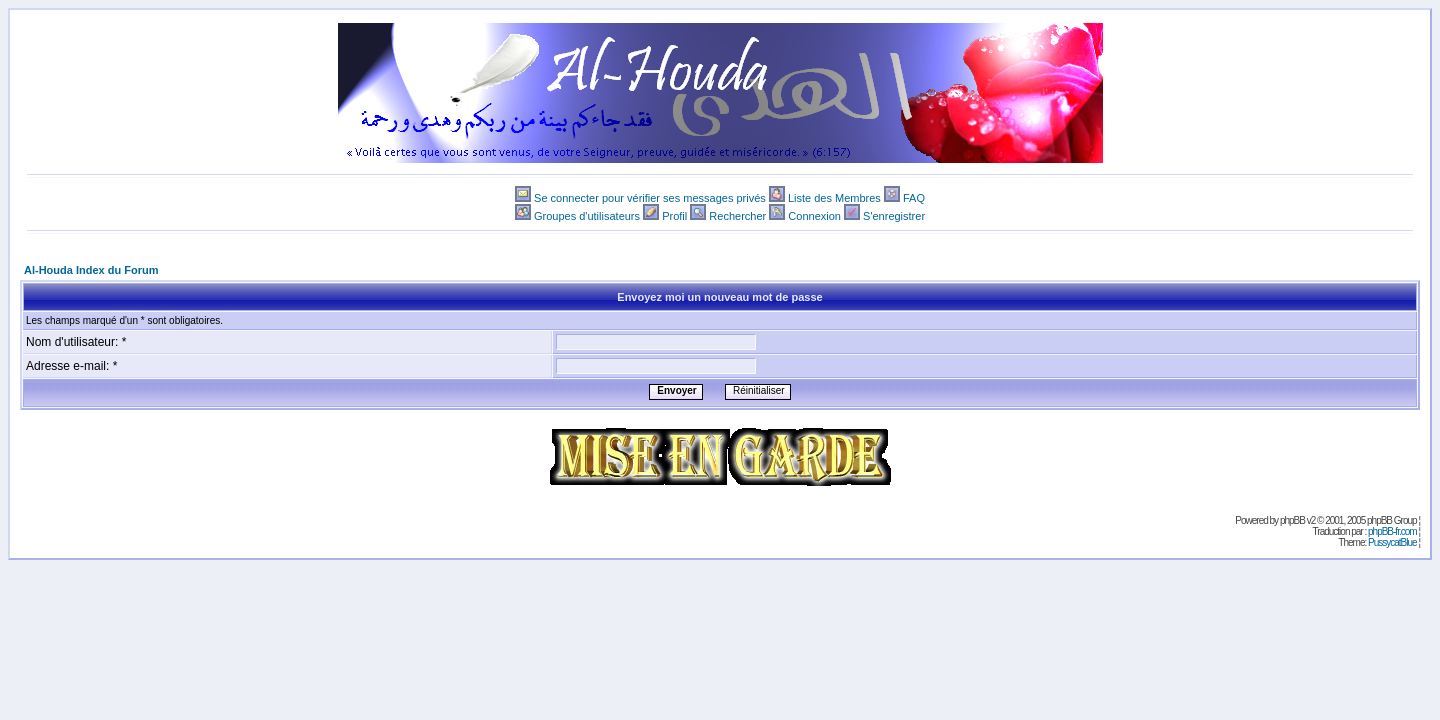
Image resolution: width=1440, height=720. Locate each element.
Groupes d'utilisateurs (587, 216)
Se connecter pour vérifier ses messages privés (650, 198)
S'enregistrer (894, 216)
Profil (674, 216)
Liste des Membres (834, 198)
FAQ (914, 198)
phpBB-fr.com (1392, 531)
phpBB (1292, 520)
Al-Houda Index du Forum (91, 270)
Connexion (814, 216)
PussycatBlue (1392, 542)
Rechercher (737, 216)
